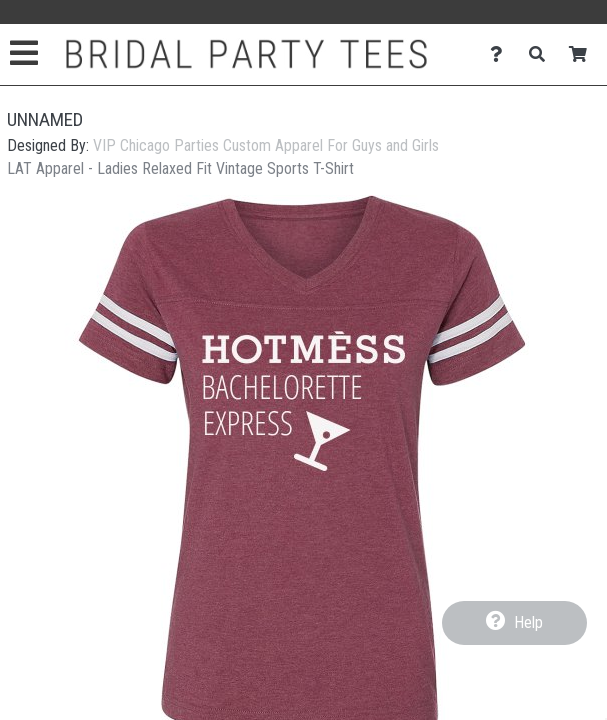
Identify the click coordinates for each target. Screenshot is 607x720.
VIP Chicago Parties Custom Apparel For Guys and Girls (266, 145)
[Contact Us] (501, 54)
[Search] (542, 54)
